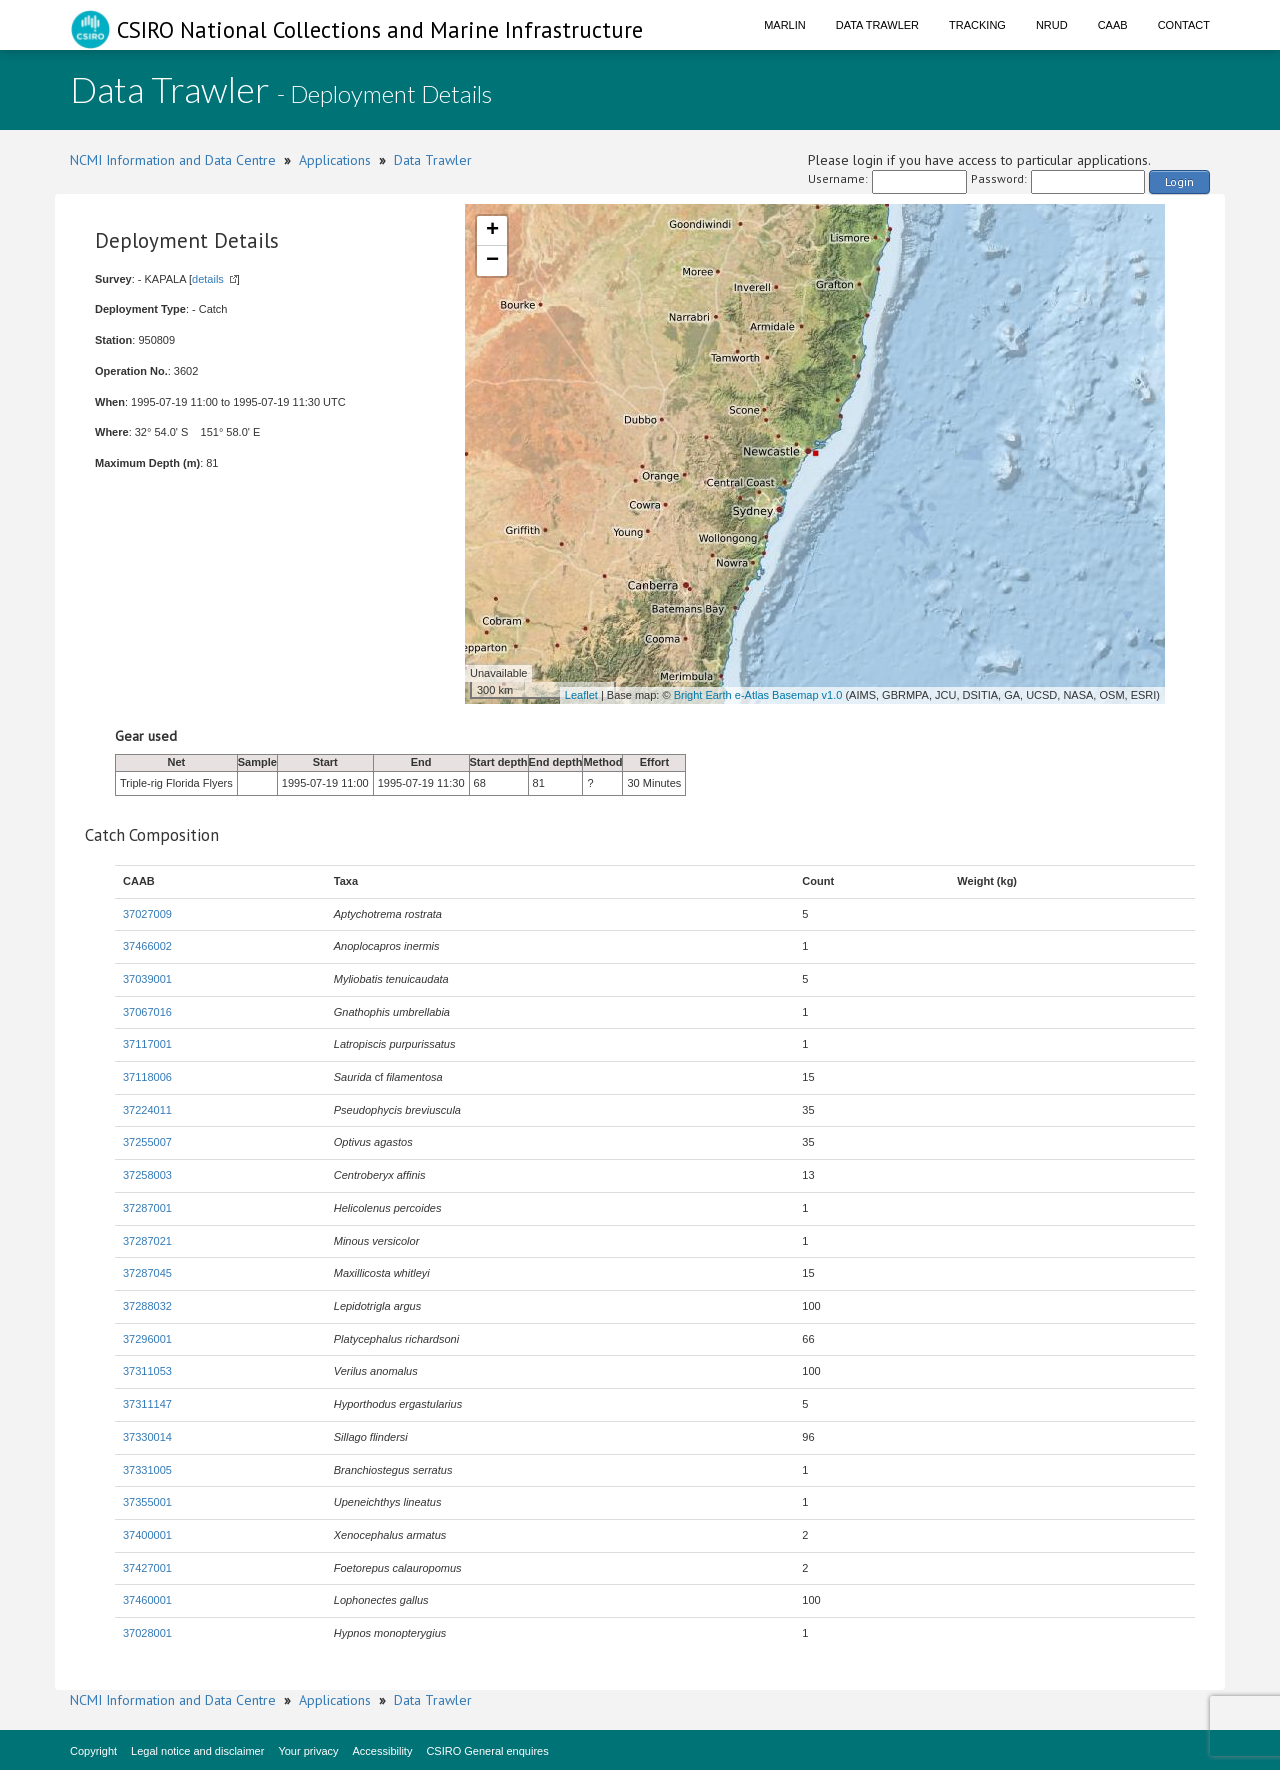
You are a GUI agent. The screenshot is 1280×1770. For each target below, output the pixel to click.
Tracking (977, 25)
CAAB (1113, 25)
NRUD (1052, 25)
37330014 (147, 1437)
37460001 (147, 1600)
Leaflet (581, 695)
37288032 (147, 1306)
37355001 (147, 1502)
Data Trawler (877, 25)
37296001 (147, 1339)
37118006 (147, 1077)
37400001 (147, 1535)
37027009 (147, 914)
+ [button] (492, 231)
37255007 (147, 1142)
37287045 (147, 1273)
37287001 (147, 1208)
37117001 (147, 1044)
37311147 (147, 1404)
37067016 (147, 1012)
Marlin (785, 25)
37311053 (147, 1371)
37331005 (147, 1470)
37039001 (147, 979)
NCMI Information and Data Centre (173, 160)
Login (1179, 181)
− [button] (492, 261)
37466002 (147, 946)
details (208, 279)
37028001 (147, 1633)
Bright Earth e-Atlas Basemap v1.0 (758, 695)
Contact (1184, 25)
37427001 (147, 1568)
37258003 (147, 1175)
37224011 (147, 1110)
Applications (335, 160)
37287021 (147, 1241)
